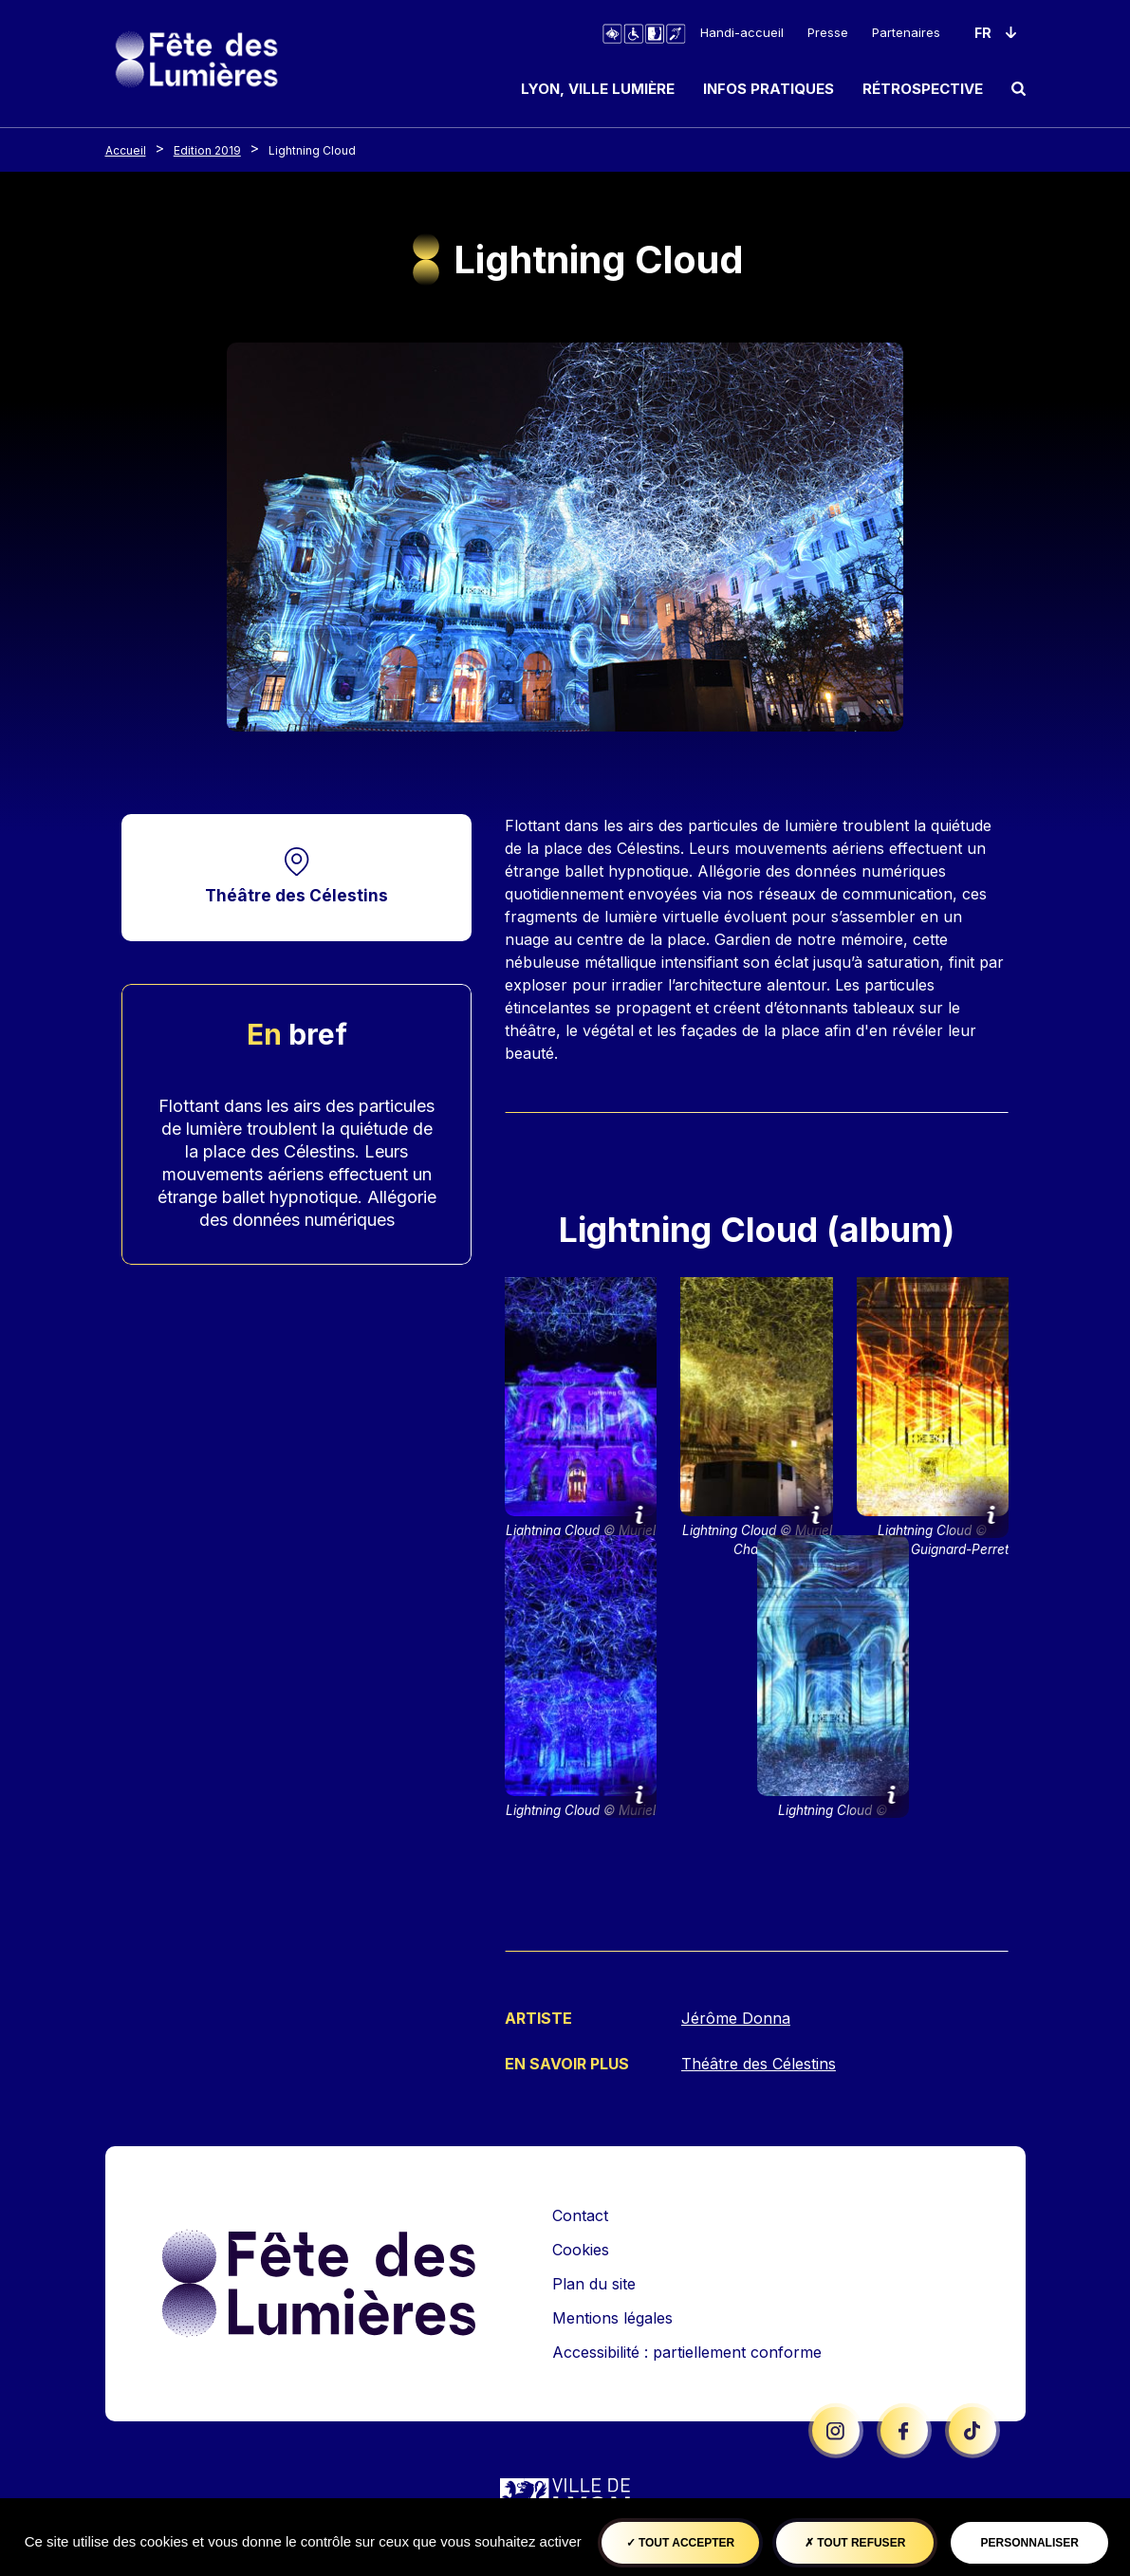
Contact (580, 2213)
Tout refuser (855, 2542)
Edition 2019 (207, 150)
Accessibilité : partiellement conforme (687, 2350)
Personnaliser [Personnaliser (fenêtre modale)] (1030, 2542)
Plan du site (594, 2281)
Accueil (125, 150)
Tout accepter (680, 2542)
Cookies (580, 2247)
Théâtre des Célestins (296, 895)
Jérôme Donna (735, 2018)
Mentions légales (612, 2316)
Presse (827, 32)
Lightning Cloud (312, 150)
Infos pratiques (768, 89)
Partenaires (906, 32)
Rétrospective (922, 89)
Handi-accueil (742, 32)
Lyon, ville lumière (598, 89)
